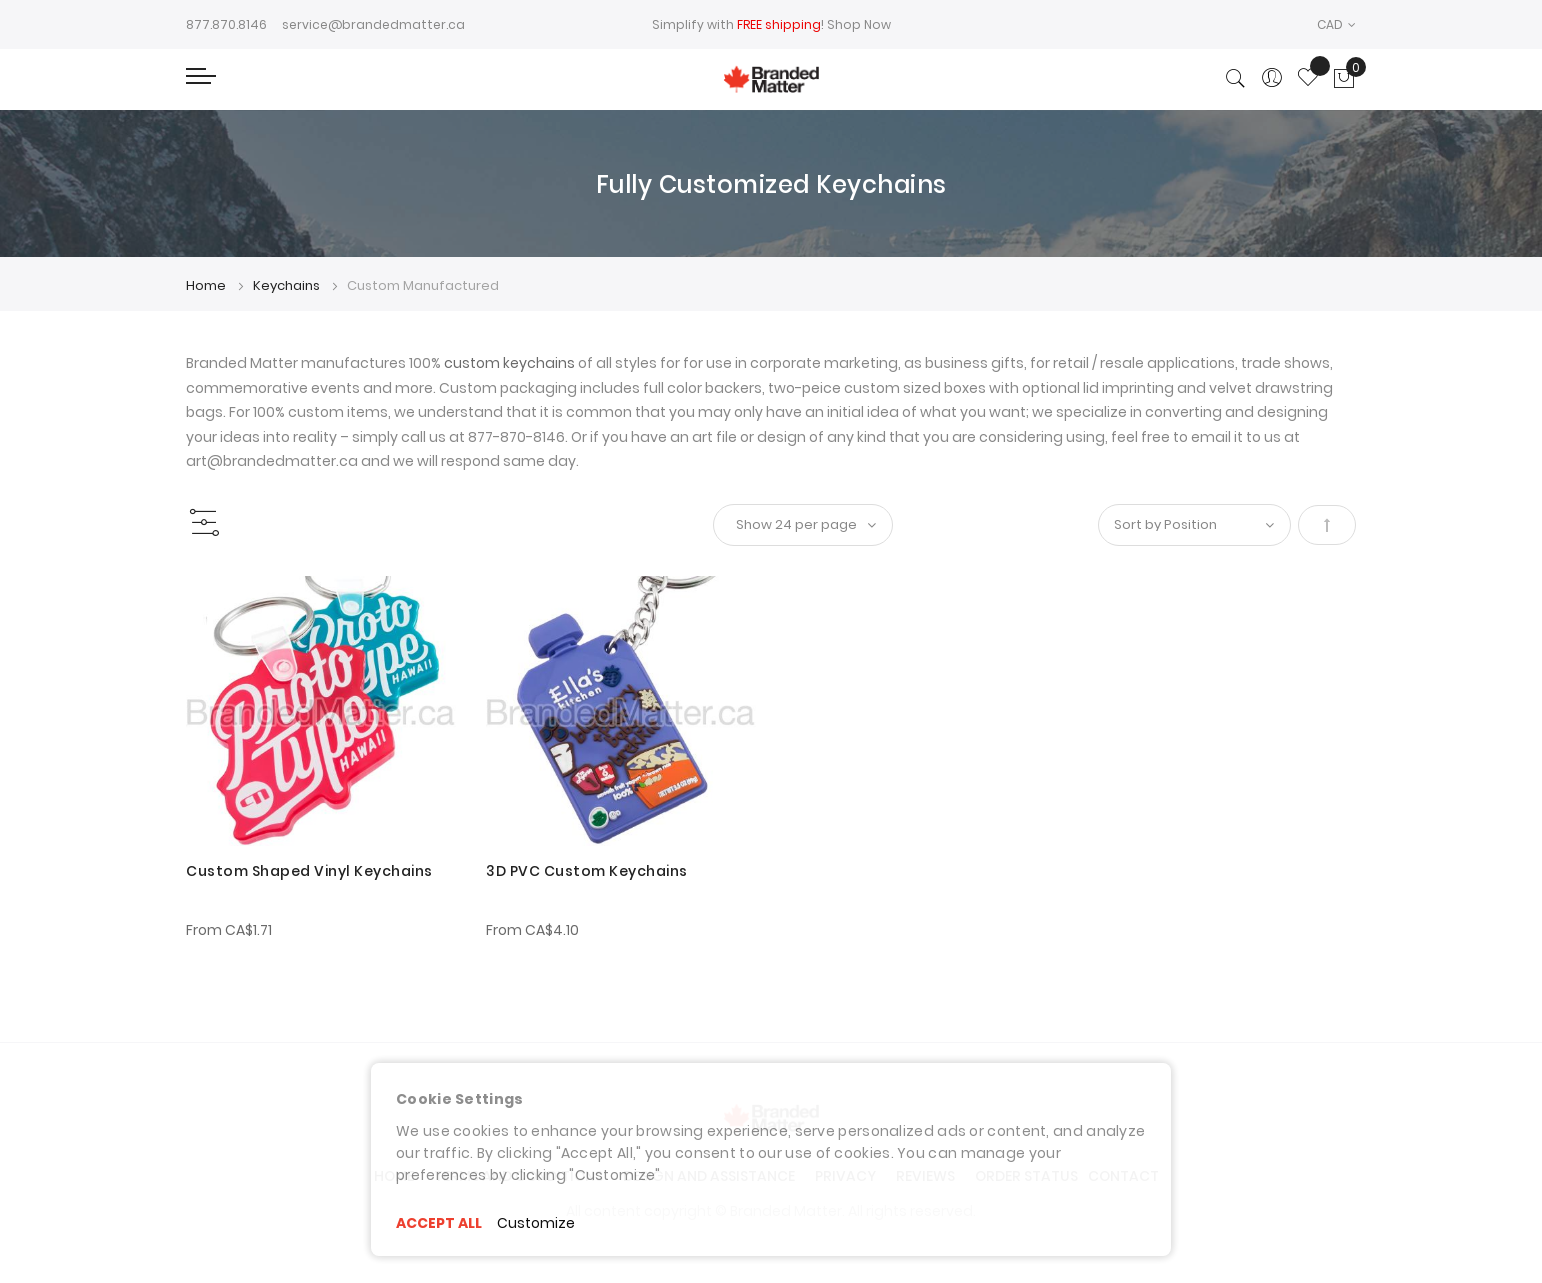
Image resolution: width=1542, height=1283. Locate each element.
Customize (536, 1223)
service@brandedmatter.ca (373, 24)
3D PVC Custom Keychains (587, 871)
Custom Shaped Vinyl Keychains (309, 871)
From (229, 930)
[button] (1336, 24)
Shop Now (859, 24)
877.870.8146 (226, 24)
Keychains (288, 285)
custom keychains (509, 363)
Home (207, 285)
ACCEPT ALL (439, 1223)
